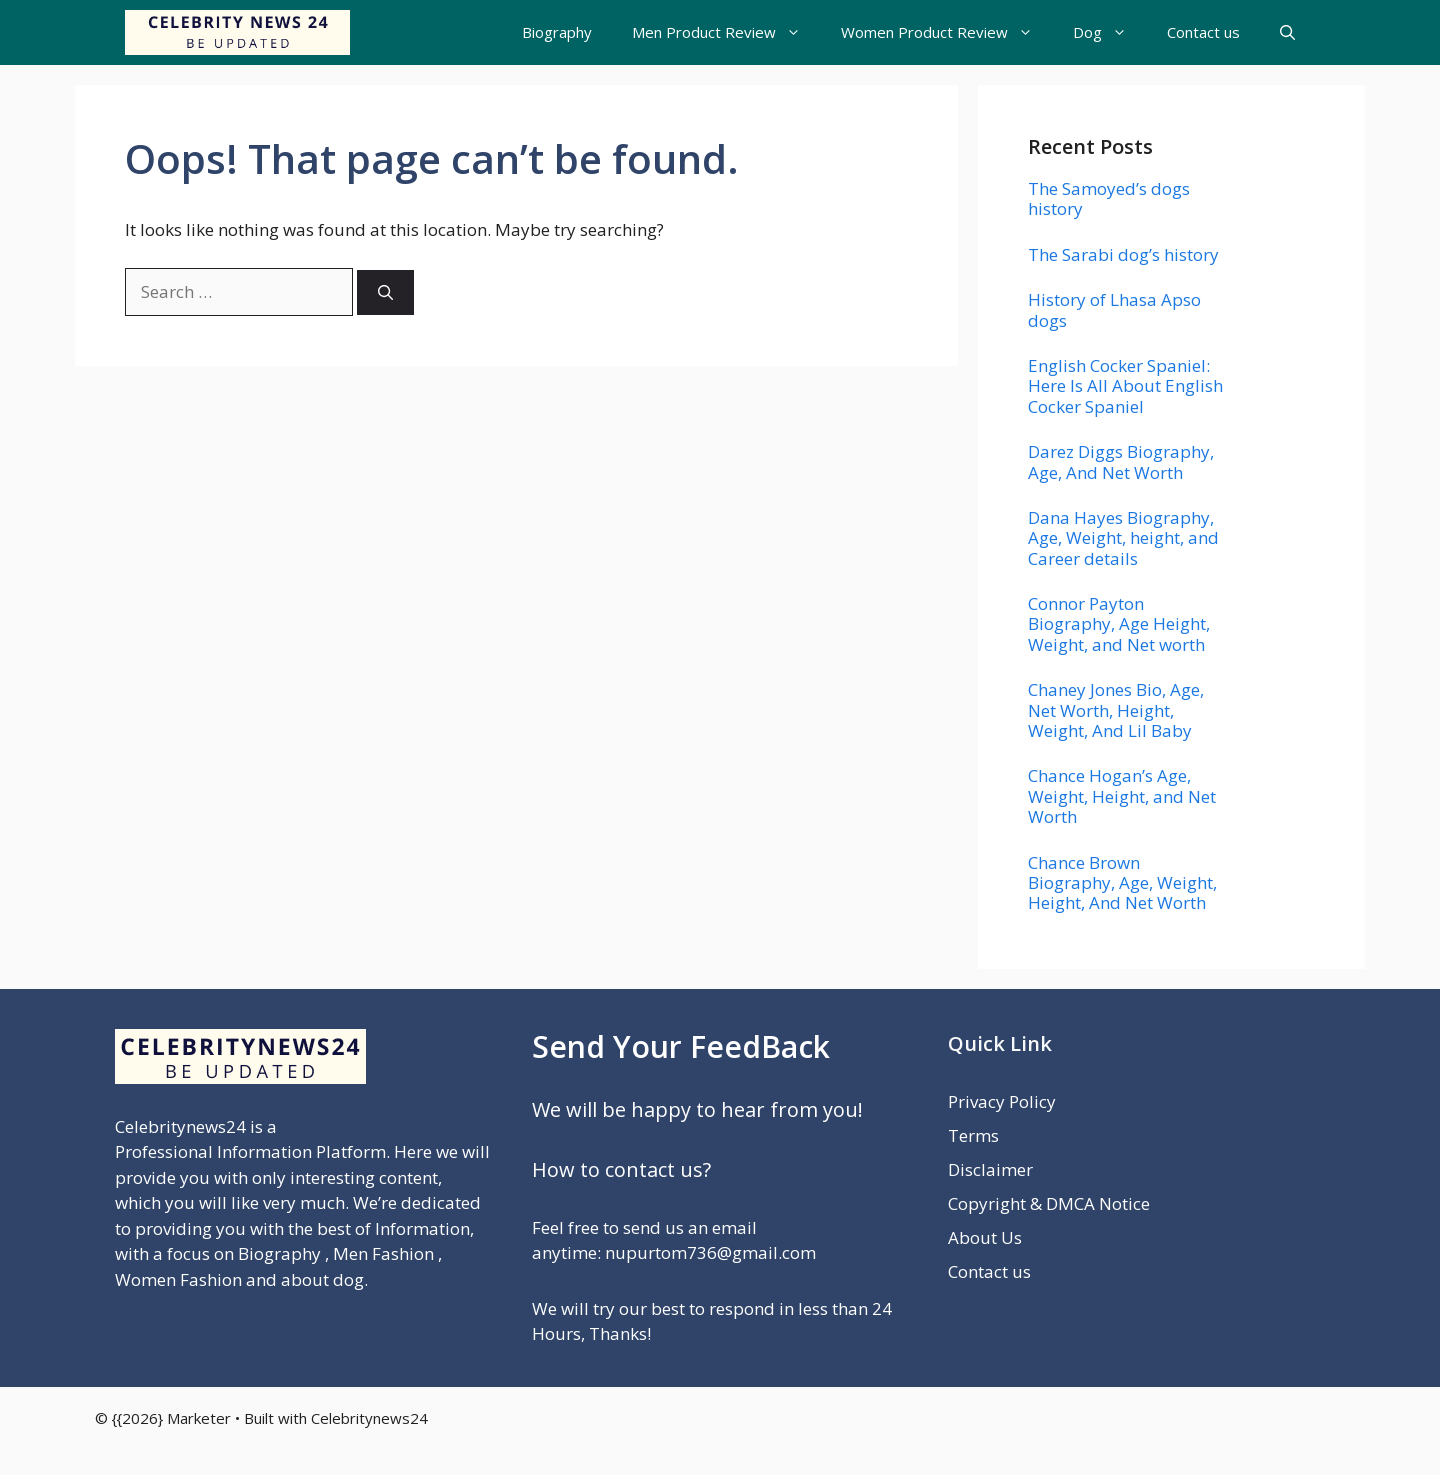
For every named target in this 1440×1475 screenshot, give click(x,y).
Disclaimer (990, 1169)
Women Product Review (947, 32)
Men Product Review (726, 32)
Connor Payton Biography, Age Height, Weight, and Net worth (1119, 624)
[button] (1287, 32)
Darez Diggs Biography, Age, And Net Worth (1121, 461)
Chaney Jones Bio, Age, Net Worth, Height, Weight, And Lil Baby (1116, 710)
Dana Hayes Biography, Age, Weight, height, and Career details (1123, 538)
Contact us (1203, 32)
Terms (973, 1135)
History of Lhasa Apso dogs (1114, 309)
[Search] (385, 292)
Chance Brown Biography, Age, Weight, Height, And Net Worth (1122, 883)
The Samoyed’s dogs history (1109, 198)
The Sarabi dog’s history (1123, 254)
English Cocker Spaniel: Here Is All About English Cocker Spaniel (1125, 386)
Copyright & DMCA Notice (1049, 1203)
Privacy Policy (1002, 1101)
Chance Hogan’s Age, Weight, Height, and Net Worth (1122, 796)
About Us (985, 1237)
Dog (1110, 32)
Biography (557, 32)
